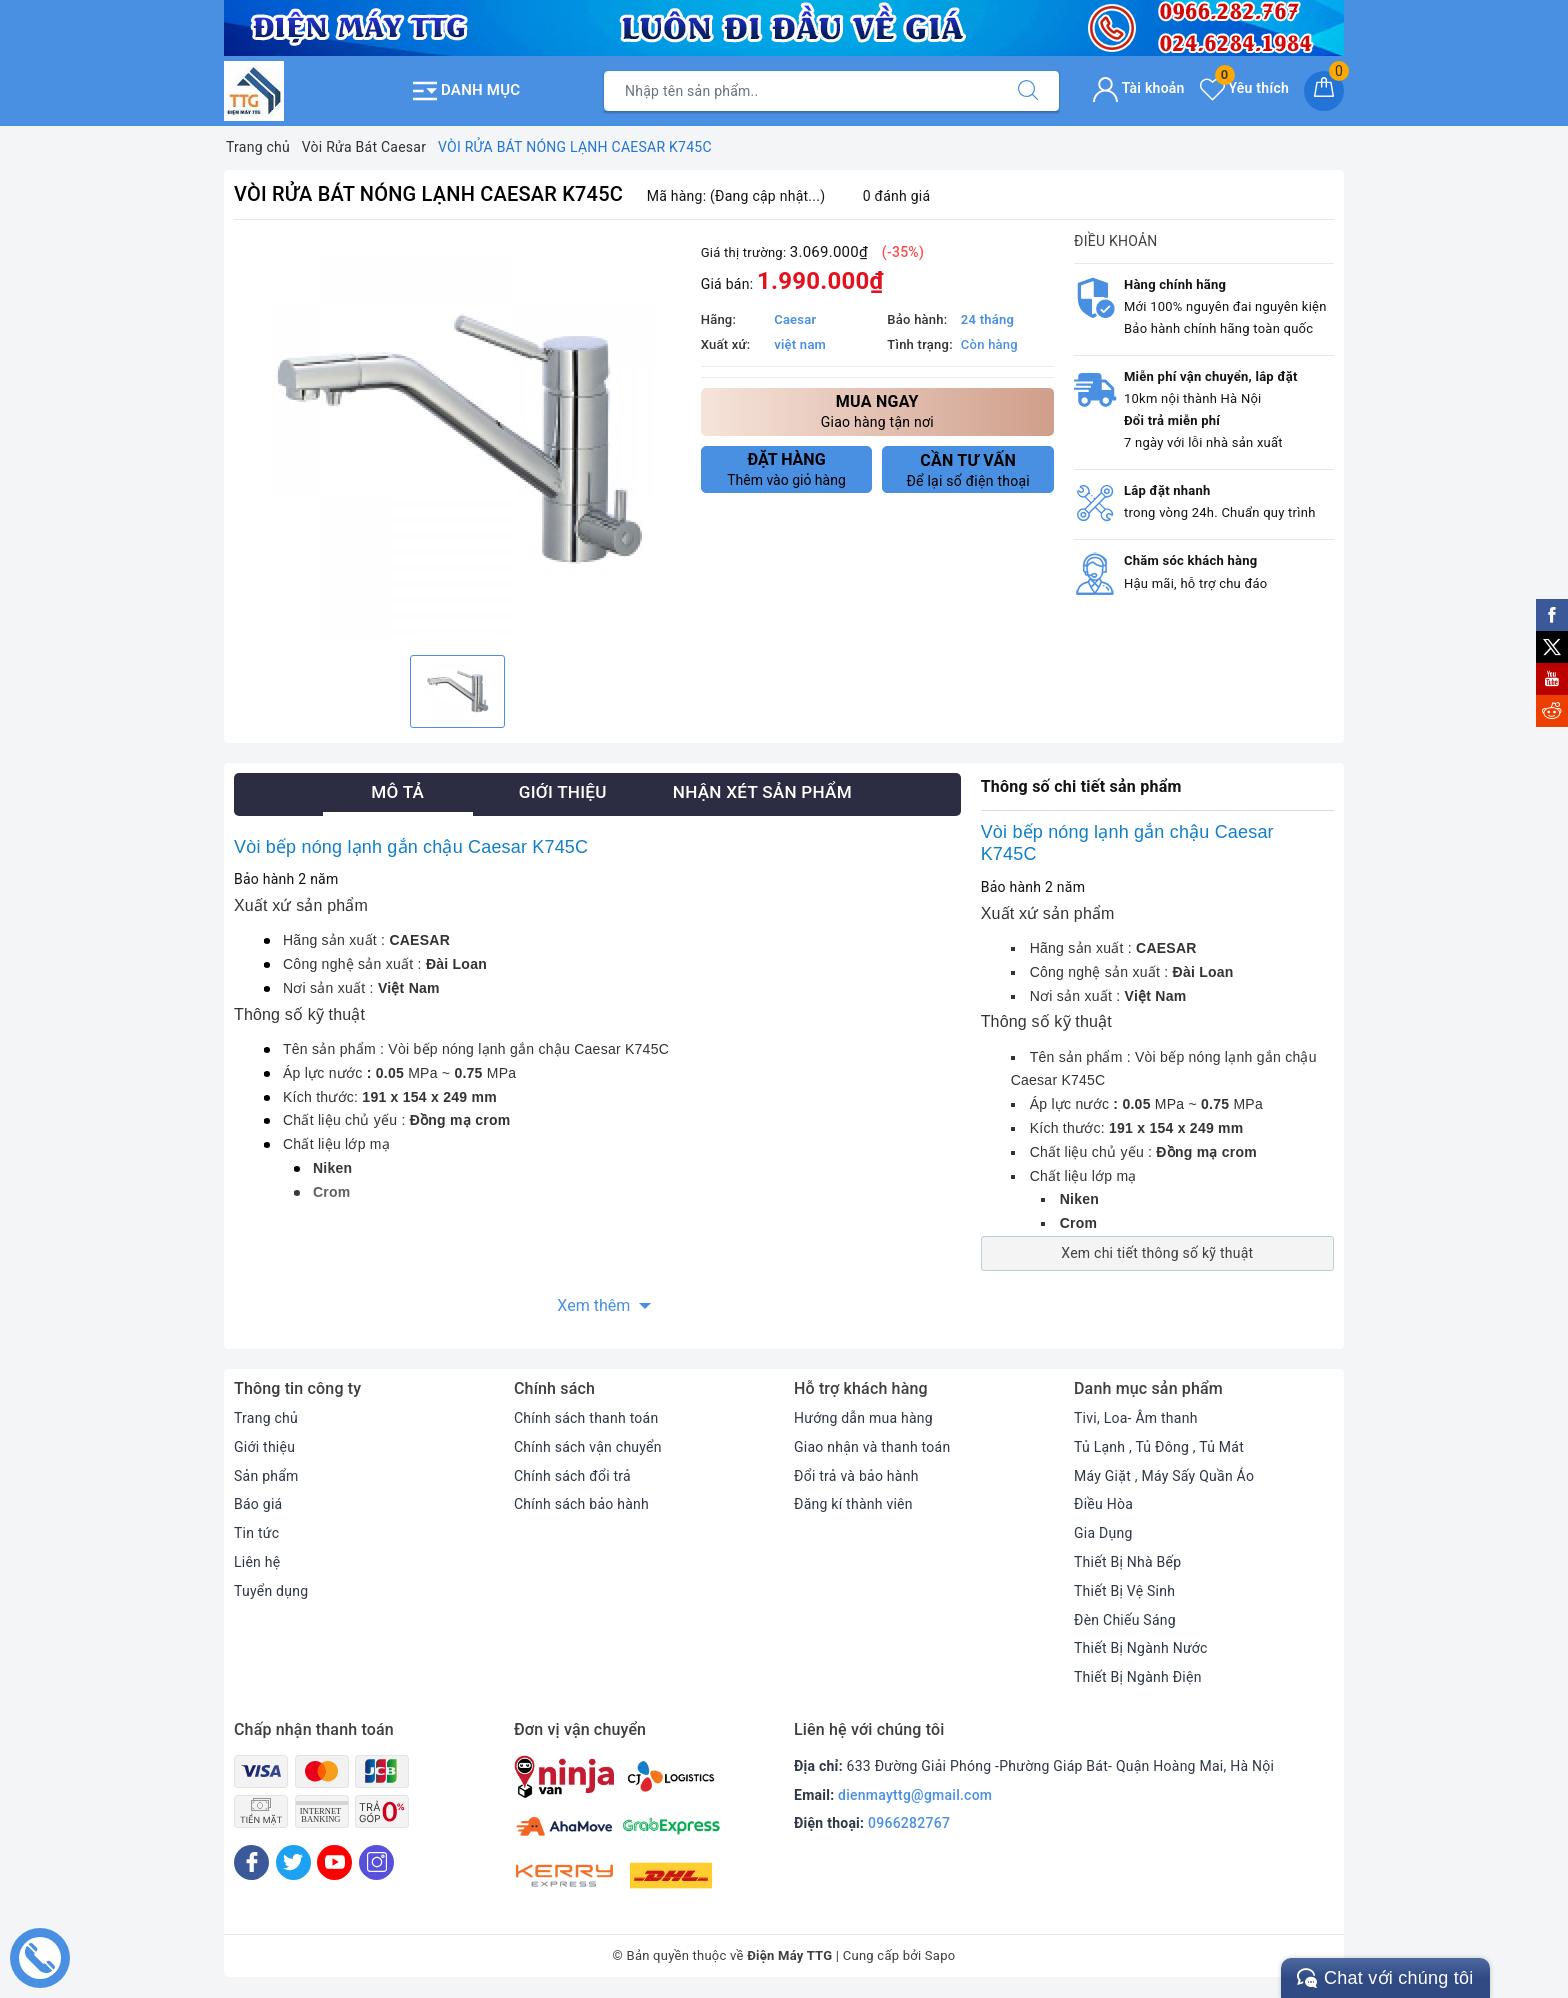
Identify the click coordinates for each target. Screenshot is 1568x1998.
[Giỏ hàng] (1324, 91)
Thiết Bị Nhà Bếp (1127, 1562)
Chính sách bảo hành (581, 1504)
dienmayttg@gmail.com (915, 1795)
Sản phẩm (266, 1476)
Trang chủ (266, 1418)
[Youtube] (334, 1862)
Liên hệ (257, 1562)
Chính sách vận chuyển (588, 1447)
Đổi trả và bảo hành (856, 1476)
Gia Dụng (1103, 1533)
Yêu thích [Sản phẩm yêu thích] (1244, 88)
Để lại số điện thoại (968, 470)
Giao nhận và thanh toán (872, 1447)
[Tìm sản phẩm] (801, 91)
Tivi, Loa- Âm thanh (1136, 1418)
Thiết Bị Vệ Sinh (1124, 1591)
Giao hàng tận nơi (877, 410)
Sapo (940, 1955)
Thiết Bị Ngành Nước (1141, 1648)
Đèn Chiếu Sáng (1125, 1620)
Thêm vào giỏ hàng (787, 469)
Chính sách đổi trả (572, 1476)
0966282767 (909, 1823)
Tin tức (256, 1533)
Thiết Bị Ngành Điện (1138, 1677)
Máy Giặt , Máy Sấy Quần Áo (1164, 1476)
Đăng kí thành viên (853, 1504)
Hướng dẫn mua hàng (863, 1418)
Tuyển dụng (271, 1591)
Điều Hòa (1103, 1504)
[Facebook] (251, 1862)
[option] (457, 440)
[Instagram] (376, 1862)
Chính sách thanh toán (586, 1418)
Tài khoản (1138, 88)
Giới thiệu (264, 1447)
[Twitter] (293, 1862)
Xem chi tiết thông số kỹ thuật (1157, 1253)
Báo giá (258, 1504)
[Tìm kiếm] (1028, 91)
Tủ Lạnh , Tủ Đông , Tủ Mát (1159, 1447)
